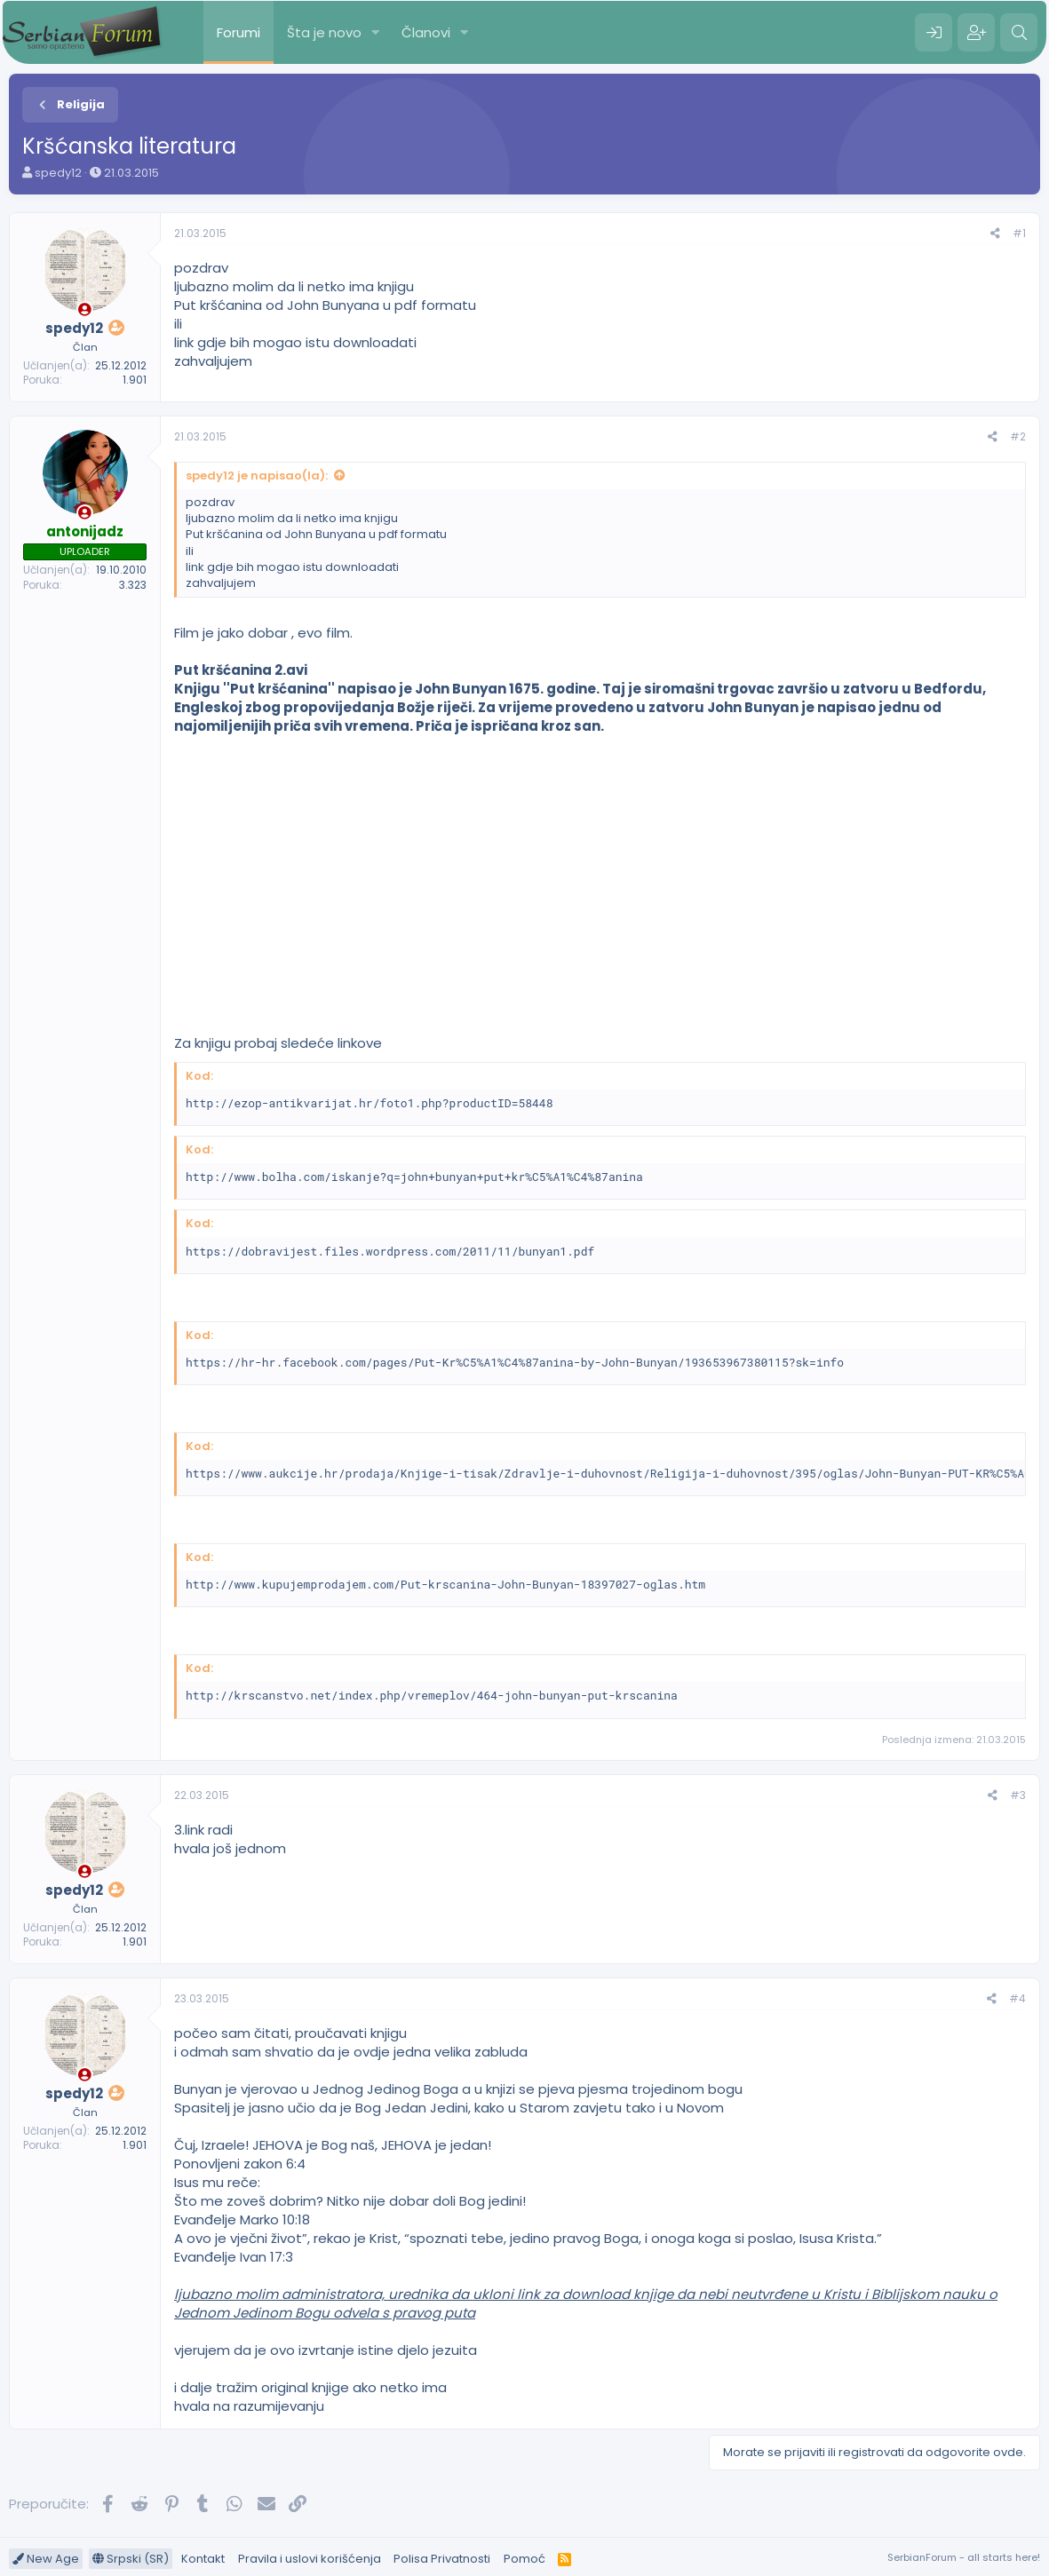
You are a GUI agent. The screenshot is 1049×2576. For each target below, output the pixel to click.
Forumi (238, 32)
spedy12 (58, 172)
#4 (1017, 1998)
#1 (1019, 233)
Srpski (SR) (130, 2558)
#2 (1018, 436)
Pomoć (524, 2558)
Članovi (425, 32)
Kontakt (203, 2558)
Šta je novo (324, 32)
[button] (375, 32)
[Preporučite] (995, 234)
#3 (1018, 1795)
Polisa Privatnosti (441, 2558)
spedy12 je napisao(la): (257, 475)
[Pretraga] (1018, 32)
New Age (45, 2558)
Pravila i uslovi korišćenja (309, 2558)
